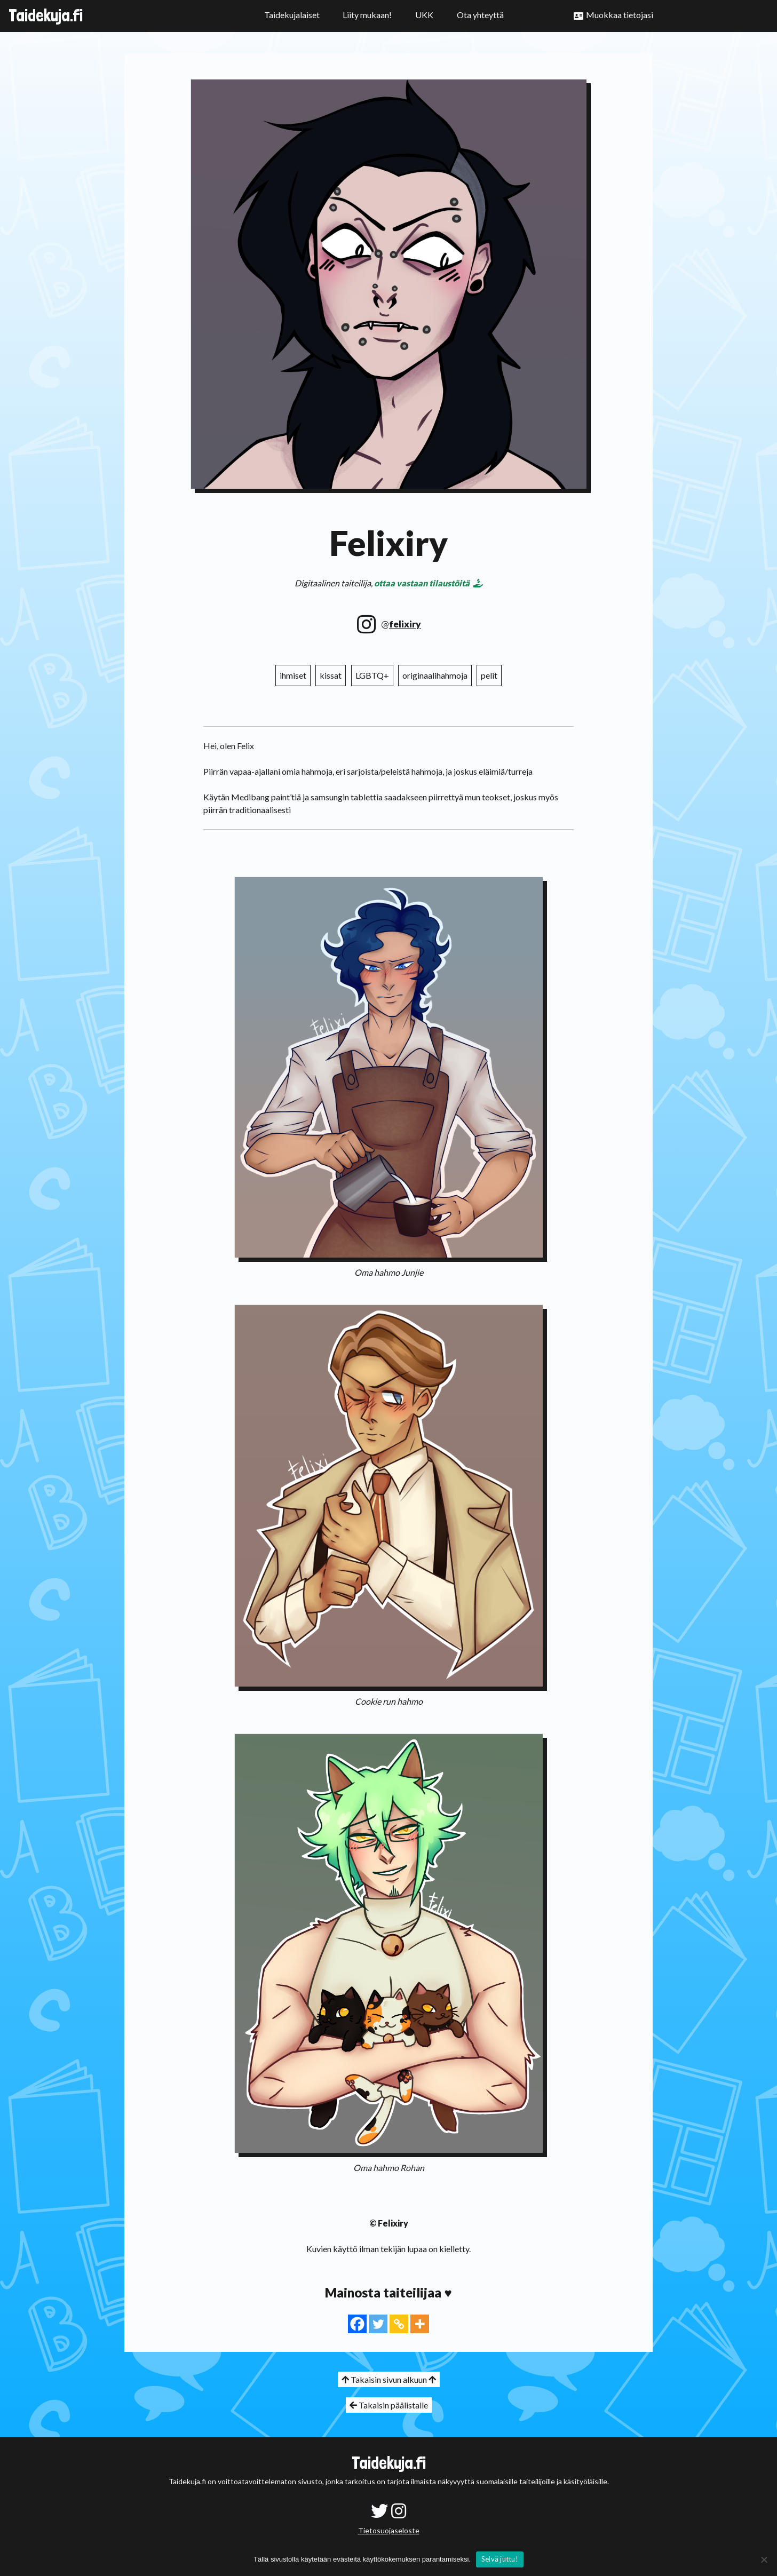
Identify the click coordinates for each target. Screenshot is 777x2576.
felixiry (405, 624)
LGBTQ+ (372, 675)
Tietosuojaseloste (388, 2530)
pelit (489, 675)
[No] (763, 2559)
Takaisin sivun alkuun (389, 2379)
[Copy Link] (399, 2324)
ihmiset (293, 675)
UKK (424, 15)
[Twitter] (378, 2324)
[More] (419, 2324)
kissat (331, 675)
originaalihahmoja (434, 675)
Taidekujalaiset (292, 15)
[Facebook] (357, 2324)
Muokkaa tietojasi (619, 15)
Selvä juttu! (499, 2559)
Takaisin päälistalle (389, 2405)
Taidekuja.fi (46, 15)
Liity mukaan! (367, 15)
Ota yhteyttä (480, 15)
